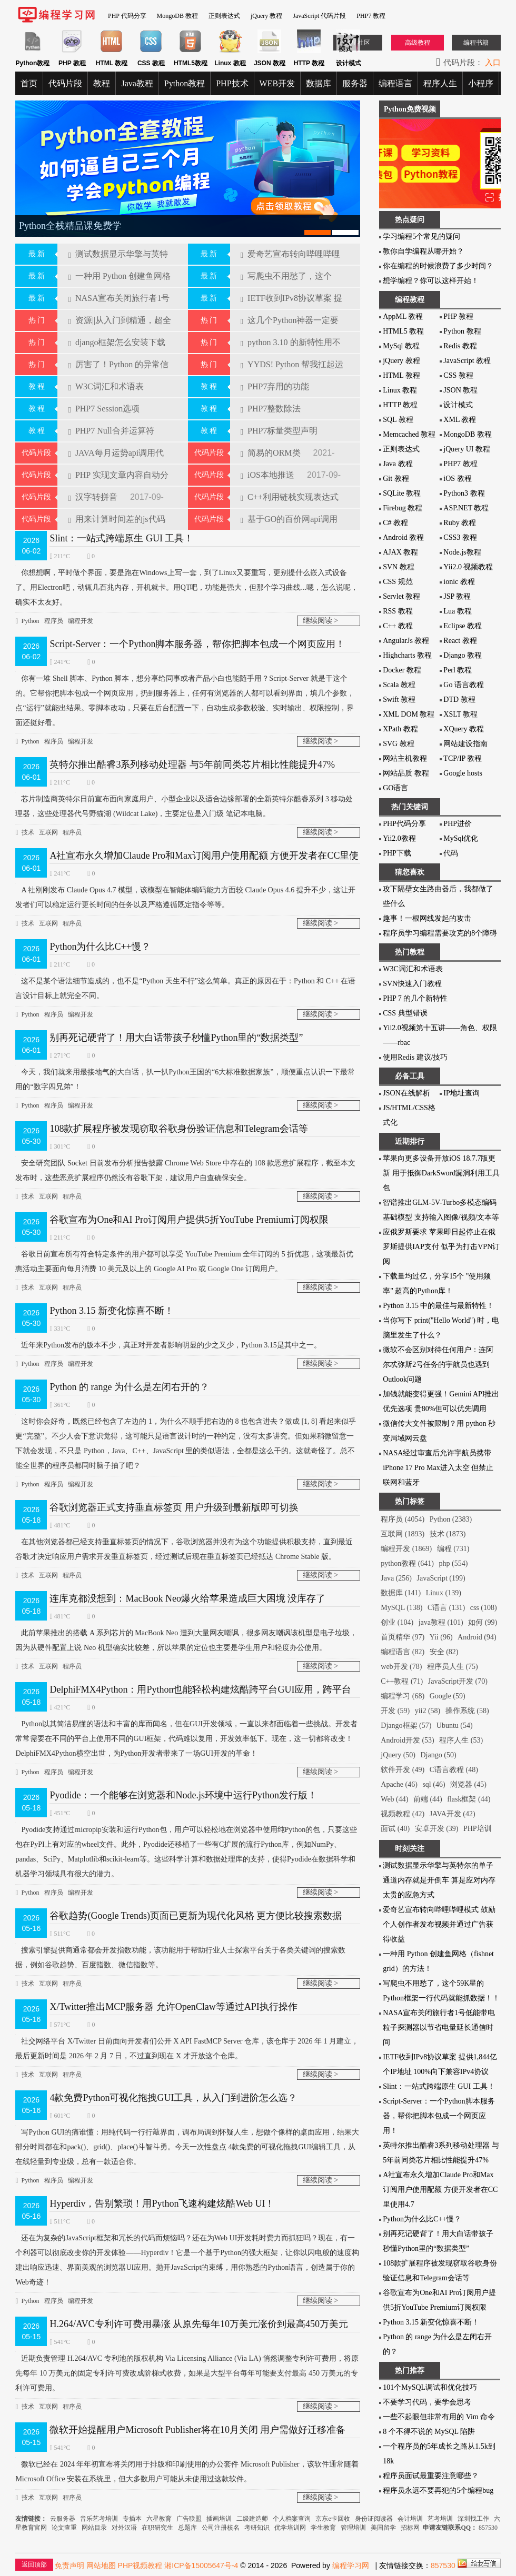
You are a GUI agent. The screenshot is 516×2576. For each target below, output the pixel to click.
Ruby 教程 (459, 523)
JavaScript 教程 (467, 361)
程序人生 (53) (461, 1740)
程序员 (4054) (402, 1519)
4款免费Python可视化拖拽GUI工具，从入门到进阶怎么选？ (173, 2097)
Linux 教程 (400, 390)
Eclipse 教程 (462, 626)
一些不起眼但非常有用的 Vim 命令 (439, 2417)
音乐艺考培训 (99, 2518)
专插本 (132, 2518)
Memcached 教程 (409, 434)
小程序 (480, 83)
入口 (493, 62)
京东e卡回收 (332, 2518)
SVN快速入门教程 (412, 984)
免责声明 (69, 2565)
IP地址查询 (461, 1093)
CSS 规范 (397, 582)
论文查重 (64, 2527)
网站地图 (101, 2565)
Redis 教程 (460, 346)
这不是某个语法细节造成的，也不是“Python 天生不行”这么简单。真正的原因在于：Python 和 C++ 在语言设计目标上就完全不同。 (185, 987)
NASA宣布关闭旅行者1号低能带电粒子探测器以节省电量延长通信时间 (439, 2027)
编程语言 (395, 83)
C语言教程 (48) (454, 1770)
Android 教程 (403, 537)
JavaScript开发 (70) (458, 1681)
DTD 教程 (459, 699)
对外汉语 (124, 2527)
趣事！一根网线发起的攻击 (427, 918)
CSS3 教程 (460, 537)
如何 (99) (482, 1622)
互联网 (48, 832)
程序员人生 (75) (452, 1667)
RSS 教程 (397, 611)
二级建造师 (252, 2518)
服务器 (355, 83)
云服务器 (63, 2518)
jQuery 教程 (266, 15)
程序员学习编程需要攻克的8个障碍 (440, 933)
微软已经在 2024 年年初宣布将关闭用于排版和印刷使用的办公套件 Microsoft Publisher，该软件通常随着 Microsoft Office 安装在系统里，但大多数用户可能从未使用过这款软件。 (186, 2470)
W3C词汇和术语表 (105, 386)
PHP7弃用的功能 (275, 386)
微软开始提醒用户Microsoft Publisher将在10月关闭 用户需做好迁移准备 (197, 2429)
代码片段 (65, 83)
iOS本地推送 (268, 474)
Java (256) (396, 1578)
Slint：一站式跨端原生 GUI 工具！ (121, 538)
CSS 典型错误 (405, 1013)
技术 (28, 832)
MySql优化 (460, 838)
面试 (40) (395, 1829)
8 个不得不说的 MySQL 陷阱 (429, 2432)
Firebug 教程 (402, 508)
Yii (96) (441, 1637)
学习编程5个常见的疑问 (421, 236)
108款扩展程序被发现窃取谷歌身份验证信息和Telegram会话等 (178, 1128)
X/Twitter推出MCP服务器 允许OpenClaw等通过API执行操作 (173, 2006)
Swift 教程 (399, 699)
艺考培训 (440, 2518)
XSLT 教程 (460, 714)
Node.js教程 (462, 552)
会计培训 (410, 2518)
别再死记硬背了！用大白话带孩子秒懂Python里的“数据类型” (176, 1037)
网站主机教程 (405, 758)
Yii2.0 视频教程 (468, 567)
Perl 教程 (457, 670)
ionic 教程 (459, 582)
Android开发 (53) (407, 1740)
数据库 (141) (401, 1593)
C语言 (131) (446, 1608)
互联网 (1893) (402, 1534)
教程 (101, 83)
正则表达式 (224, 15)
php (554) (453, 1563)
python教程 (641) (407, 1563)
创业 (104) (397, 1622)
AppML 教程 (403, 316)
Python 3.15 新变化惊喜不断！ (111, 1310)
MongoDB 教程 (177, 15)
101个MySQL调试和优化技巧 (430, 2387)
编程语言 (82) (402, 1652)
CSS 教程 (458, 375)
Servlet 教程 (401, 596)
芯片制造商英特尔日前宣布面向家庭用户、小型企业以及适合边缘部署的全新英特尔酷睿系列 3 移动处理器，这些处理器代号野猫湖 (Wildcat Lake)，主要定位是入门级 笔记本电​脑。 (184, 805)
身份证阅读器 (374, 2518)
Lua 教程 (457, 611)
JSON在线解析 (406, 1093)
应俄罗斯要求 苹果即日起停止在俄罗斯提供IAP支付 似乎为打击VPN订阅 (441, 1246)
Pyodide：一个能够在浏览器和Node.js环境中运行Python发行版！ (183, 1795)
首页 (29, 83)
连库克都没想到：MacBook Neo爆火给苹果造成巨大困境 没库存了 (187, 1598)
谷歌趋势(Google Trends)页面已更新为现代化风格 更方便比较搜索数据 (195, 1915)
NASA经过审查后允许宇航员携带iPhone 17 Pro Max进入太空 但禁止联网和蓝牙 (438, 1467)
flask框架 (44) (468, 1799)
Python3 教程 (463, 493)
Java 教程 (397, 464)
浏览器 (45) (468, 1784)
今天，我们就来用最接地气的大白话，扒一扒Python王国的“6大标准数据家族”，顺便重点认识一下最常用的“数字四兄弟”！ (184, 1078)
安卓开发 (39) (437, 1829)
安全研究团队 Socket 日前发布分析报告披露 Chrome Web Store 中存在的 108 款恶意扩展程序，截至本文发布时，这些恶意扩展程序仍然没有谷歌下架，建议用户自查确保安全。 (185, 1169)
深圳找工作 (473, 2518)
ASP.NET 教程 (466, 508)
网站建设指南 (465, 744)
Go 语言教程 (463, 685)
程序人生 (440, 83)
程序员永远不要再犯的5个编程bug (438, 2490)
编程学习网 (350, 2565)
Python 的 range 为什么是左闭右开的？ (129, 1387)
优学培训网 (290, 2527)
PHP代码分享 (404, 824)
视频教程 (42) (402, 1814)
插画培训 (219, 2518)
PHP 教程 (458, 316)
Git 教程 (396, 478)
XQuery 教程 (463, 729)
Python (30, 621)
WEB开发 (277, 83)
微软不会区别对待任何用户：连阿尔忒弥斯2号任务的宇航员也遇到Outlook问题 (438, 1364)
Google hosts (462, 773)
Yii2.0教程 (399, 838)
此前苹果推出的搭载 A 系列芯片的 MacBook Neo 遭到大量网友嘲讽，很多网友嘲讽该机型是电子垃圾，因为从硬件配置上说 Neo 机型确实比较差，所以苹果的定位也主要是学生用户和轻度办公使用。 (185, 1639)
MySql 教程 (401, 346)
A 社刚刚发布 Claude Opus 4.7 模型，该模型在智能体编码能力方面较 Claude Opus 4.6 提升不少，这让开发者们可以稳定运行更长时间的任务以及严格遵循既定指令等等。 (185, 896)
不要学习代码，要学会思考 (427, 2402)
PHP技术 (232, 83)
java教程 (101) (441, 1622)
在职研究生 (157, 2527)
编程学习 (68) (402, 1696)
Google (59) (447, 1696)
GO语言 (395, 788)
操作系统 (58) (467, 1711)
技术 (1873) (448, 1534)
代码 (450, 853)
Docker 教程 (402, 670)
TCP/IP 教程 (462, 758)
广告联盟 (189, 2518)
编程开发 (80, 621)
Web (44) (394, 1799)
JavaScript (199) (441, 1578)
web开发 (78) (401, 1667)
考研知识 (257, 2527)
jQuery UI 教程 (466, 449)
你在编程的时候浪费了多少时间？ (438, 266)
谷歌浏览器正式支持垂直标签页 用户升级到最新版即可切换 (174, 1507)
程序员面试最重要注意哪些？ (431, 2476)
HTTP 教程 (400, 405)
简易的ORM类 (272, 452)
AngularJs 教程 (406, 641)
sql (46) (433, 1784)
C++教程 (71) (402, 1681)
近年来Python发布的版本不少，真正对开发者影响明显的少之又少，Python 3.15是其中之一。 (168, 1343)
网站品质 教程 (406, 773)
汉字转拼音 (93, 496)
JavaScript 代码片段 (319, 15)
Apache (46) (399, 1784)
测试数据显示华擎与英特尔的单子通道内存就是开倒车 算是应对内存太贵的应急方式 (439, 1880)
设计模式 (458, 405)
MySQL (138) (401, 1608)
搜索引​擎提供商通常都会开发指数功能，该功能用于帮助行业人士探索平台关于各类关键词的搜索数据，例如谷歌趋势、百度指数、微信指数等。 (180, 1956)
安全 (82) (444, 1652)
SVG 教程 (398, 744)
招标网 (410, 2527)
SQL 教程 (398, 420)
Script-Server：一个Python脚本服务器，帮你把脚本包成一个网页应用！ (197, 644)
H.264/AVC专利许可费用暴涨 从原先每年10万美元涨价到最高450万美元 (198, 2324)
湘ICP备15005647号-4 (201, 2565)
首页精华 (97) (402, 1637)
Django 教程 (462, 655)
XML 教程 (459, 420)
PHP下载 (397, 853)
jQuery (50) (398, 1755)
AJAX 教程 (400, 552)
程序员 (53, 621)
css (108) (483, 1608)
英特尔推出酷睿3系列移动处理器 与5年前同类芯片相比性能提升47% (192, 764)
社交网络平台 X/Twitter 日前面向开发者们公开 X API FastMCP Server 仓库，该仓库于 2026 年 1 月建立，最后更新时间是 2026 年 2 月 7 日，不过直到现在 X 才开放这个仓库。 (187, 2047)
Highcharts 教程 (407, 655)
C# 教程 (395, 523)
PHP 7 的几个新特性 (415, 998)
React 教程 (460, 641)
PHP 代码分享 (127, 15)
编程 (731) (453, 1549)
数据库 (318, 83)
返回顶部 (34, 2564)
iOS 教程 (457, 478)
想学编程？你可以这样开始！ (431, 281)
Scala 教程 (399, 685)
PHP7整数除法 (271, 408)
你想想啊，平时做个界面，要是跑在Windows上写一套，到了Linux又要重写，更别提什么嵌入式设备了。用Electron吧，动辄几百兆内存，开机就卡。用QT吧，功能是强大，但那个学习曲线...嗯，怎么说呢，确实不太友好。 (186, 586)
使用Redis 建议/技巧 (415, 1057)
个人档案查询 (292, 2518)
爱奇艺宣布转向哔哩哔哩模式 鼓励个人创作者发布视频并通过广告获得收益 (439, 1924)
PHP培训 (477, 1829)
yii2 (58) (428, 1711)
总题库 (187, 2527)
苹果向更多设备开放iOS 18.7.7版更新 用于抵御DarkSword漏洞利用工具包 (441, 1173)
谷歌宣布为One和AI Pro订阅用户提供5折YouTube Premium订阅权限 (189, 1219)
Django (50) (439, 1755)
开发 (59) (395, 1711)
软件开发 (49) (402, 1770)
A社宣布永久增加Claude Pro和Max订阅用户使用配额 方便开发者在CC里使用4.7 (440, 2189)
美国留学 (383, 2527)
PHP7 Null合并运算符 (111, 430)
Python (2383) (451, 1519)
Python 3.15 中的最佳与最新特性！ (438, 1306)
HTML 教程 (401, 375)
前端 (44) (427, 1799)
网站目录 (94, 2527)
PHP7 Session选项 (104, 408)
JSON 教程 (460, 390)
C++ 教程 (398, 626)
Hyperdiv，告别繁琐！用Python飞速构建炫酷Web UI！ (161, 2203)
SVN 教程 (398, 567)
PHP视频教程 (140, 2565)
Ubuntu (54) (454, 1725)
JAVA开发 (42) (452, 1814)
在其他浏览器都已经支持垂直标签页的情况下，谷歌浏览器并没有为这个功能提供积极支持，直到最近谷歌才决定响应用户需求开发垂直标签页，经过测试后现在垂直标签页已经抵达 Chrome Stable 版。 (184, 1548)
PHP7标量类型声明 (279, 430)
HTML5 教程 (403, 331)
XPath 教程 (400, 729)
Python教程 (184, 83)
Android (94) (477, 1637)
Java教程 (137, 83)
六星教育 (159, 2518)
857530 (488, 2527)
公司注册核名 (221, 2527)
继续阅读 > (320, 621)
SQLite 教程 (402, 493)
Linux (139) (443, 1593)
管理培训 (353, 2527)
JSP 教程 (457, 596)
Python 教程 (462, 331)
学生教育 (323, 2527)
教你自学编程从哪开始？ (423, 251)
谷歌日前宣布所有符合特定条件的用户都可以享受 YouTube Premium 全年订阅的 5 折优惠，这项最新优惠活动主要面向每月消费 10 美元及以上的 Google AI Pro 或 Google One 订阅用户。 (184, 1260)
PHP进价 (457, 824)
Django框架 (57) (406, 1725)
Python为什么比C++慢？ (99, 946)
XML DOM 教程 (408, 714)
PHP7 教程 (370, 15)
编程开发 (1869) (406, 1549)
